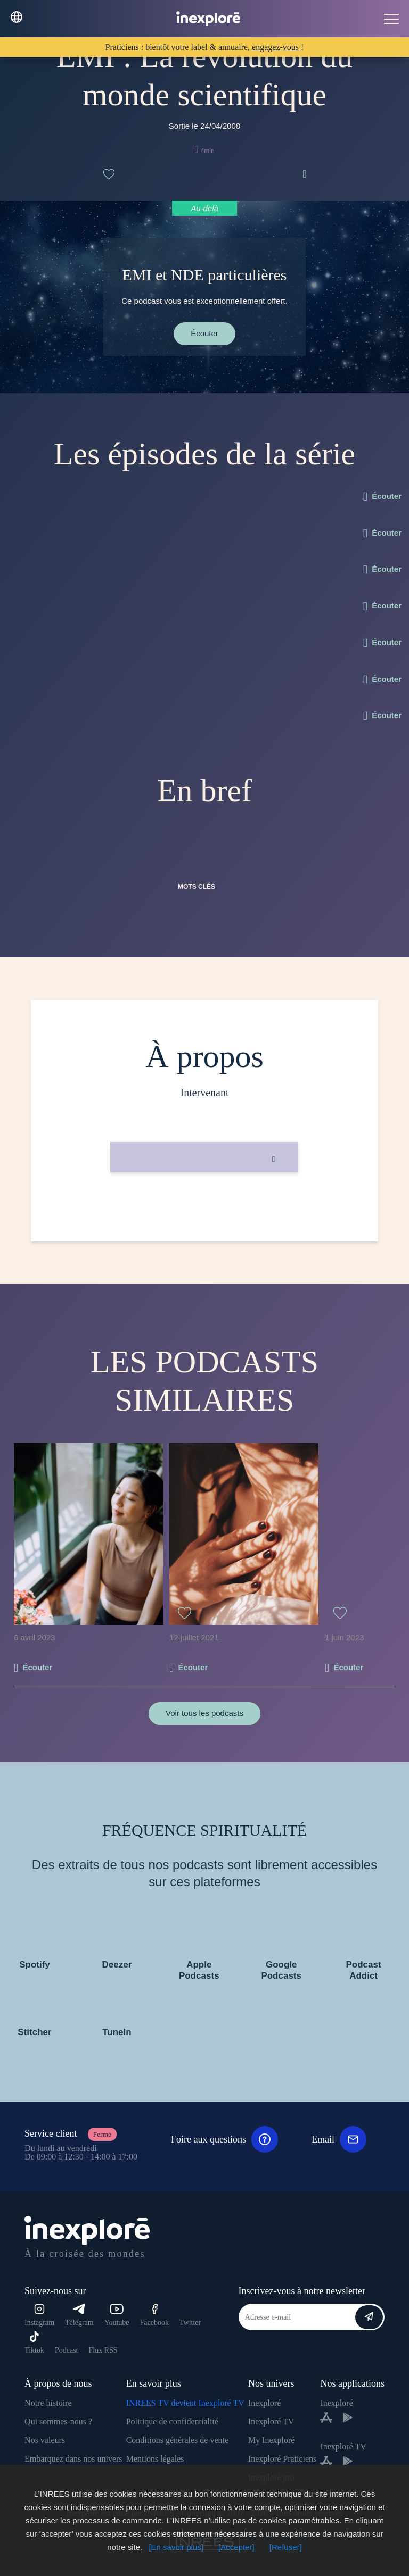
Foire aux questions (224, 2139)
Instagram (39, 2315)
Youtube (116, 2315)
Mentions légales (155, 2458)
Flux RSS (102, 2350)
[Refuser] (285, 2547)
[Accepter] (236, 2547)
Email (339, 2139)
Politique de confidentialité (172, 2421)
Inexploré (264, 2402)
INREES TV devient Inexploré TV (185, 2402)
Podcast (66, 2350)
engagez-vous (276, 47)
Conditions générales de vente (177, 2440)
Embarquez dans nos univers (73, 2458)
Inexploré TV (271, 2421)
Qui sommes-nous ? (58, 2421)
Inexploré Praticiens (282, 2458)
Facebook (154, 2315)
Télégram (79, 2315)
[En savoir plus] (176, 2547)
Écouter (204, 333)
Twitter (190, 2323)
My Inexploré (271, 2440)
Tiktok (34, 2342)
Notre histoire (47, 2402)
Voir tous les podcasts (204, 1713)
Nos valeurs (44, 2440)
